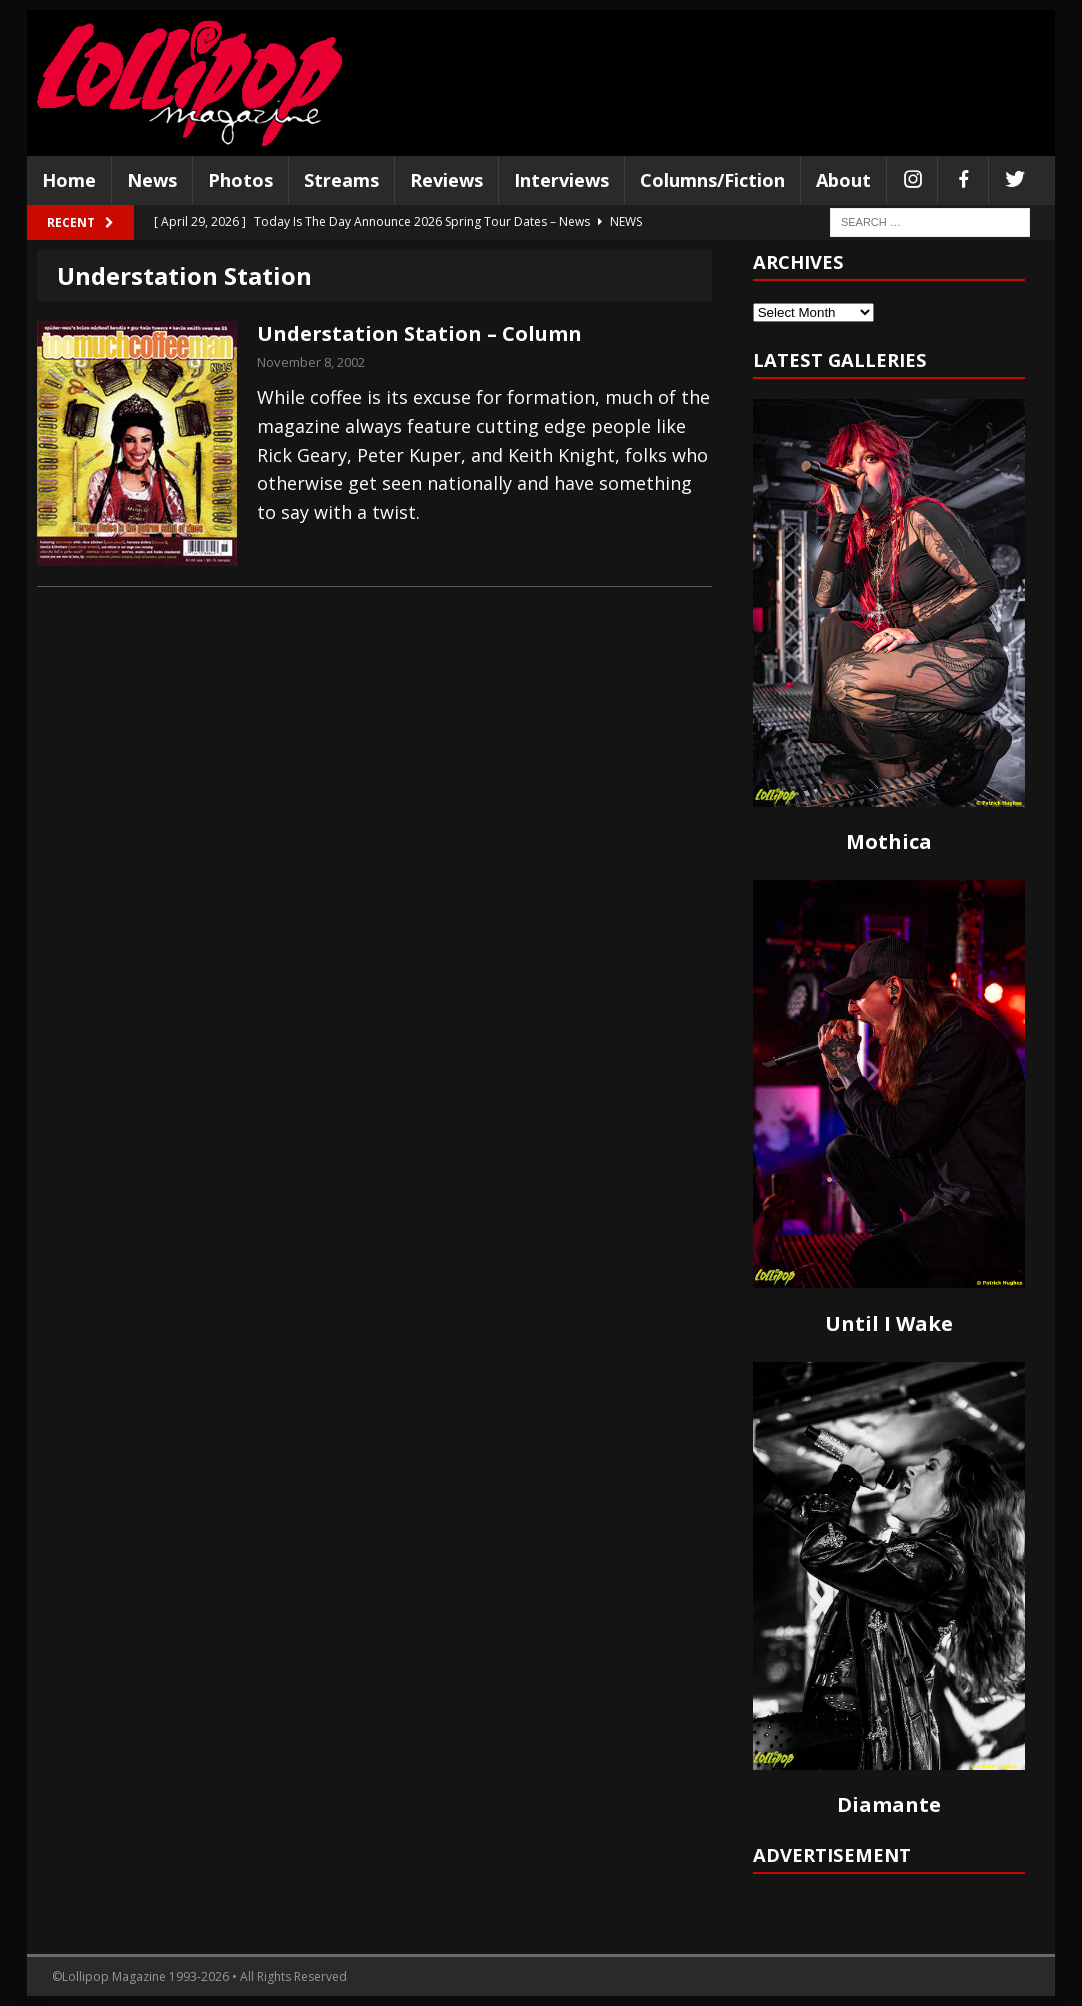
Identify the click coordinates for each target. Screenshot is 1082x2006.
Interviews (561, 180)
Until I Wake (889, 1323)
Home (69, 180)
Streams (341, 180)
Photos (240, 180)
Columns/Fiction (712, 180)
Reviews (446, 180)
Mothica (889, 841)
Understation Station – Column (419, 333)
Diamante (889, 1804)
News (152, 180)
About (843, 180)
